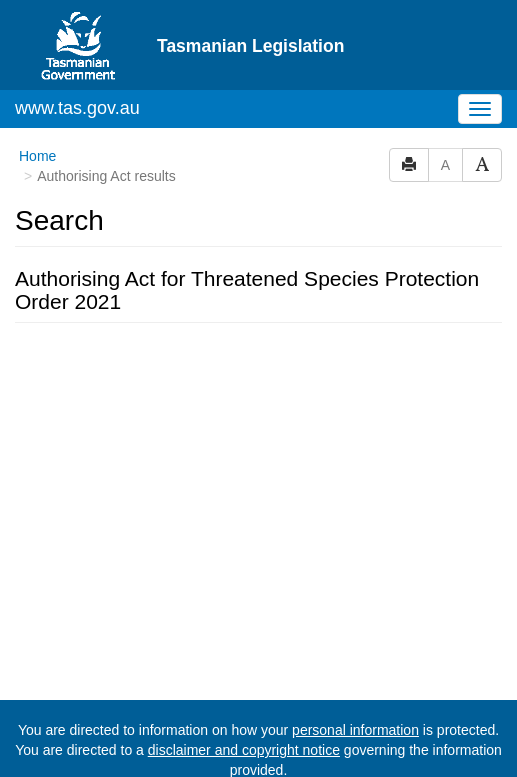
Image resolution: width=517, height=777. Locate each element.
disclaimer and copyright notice (244, 750)
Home (37, 156)
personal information (355, 730)
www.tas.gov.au (77, 108)
